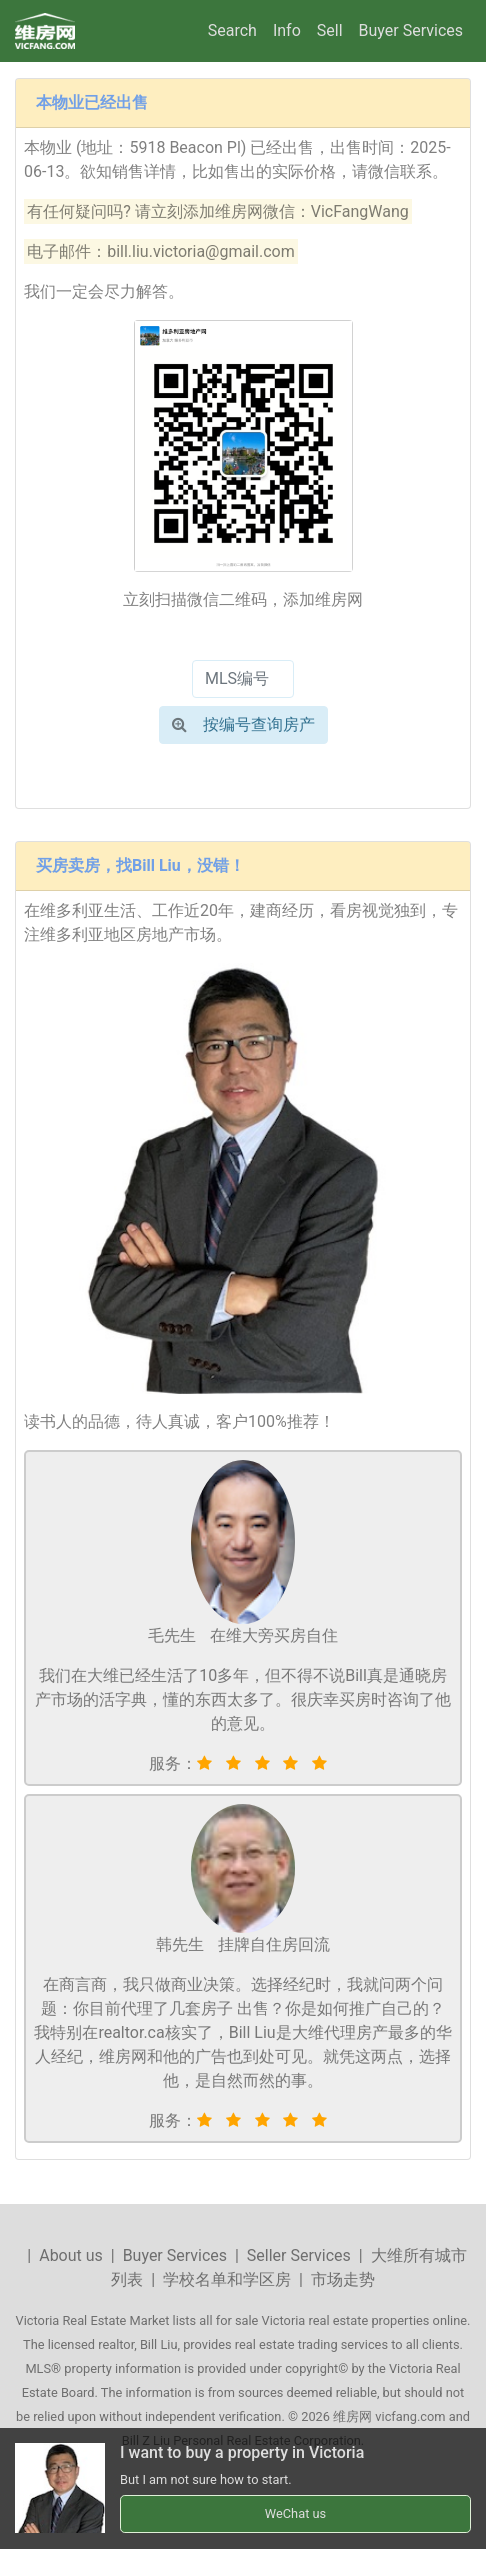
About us (71, 2255)
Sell (330, 30)
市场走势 (343, 2279)
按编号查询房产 (243, 724)
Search (232, 30)
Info (287, 30)
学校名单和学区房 (227, 2279)
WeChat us (295, 2513)
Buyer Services (411, 30)
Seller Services (299, 2255)
